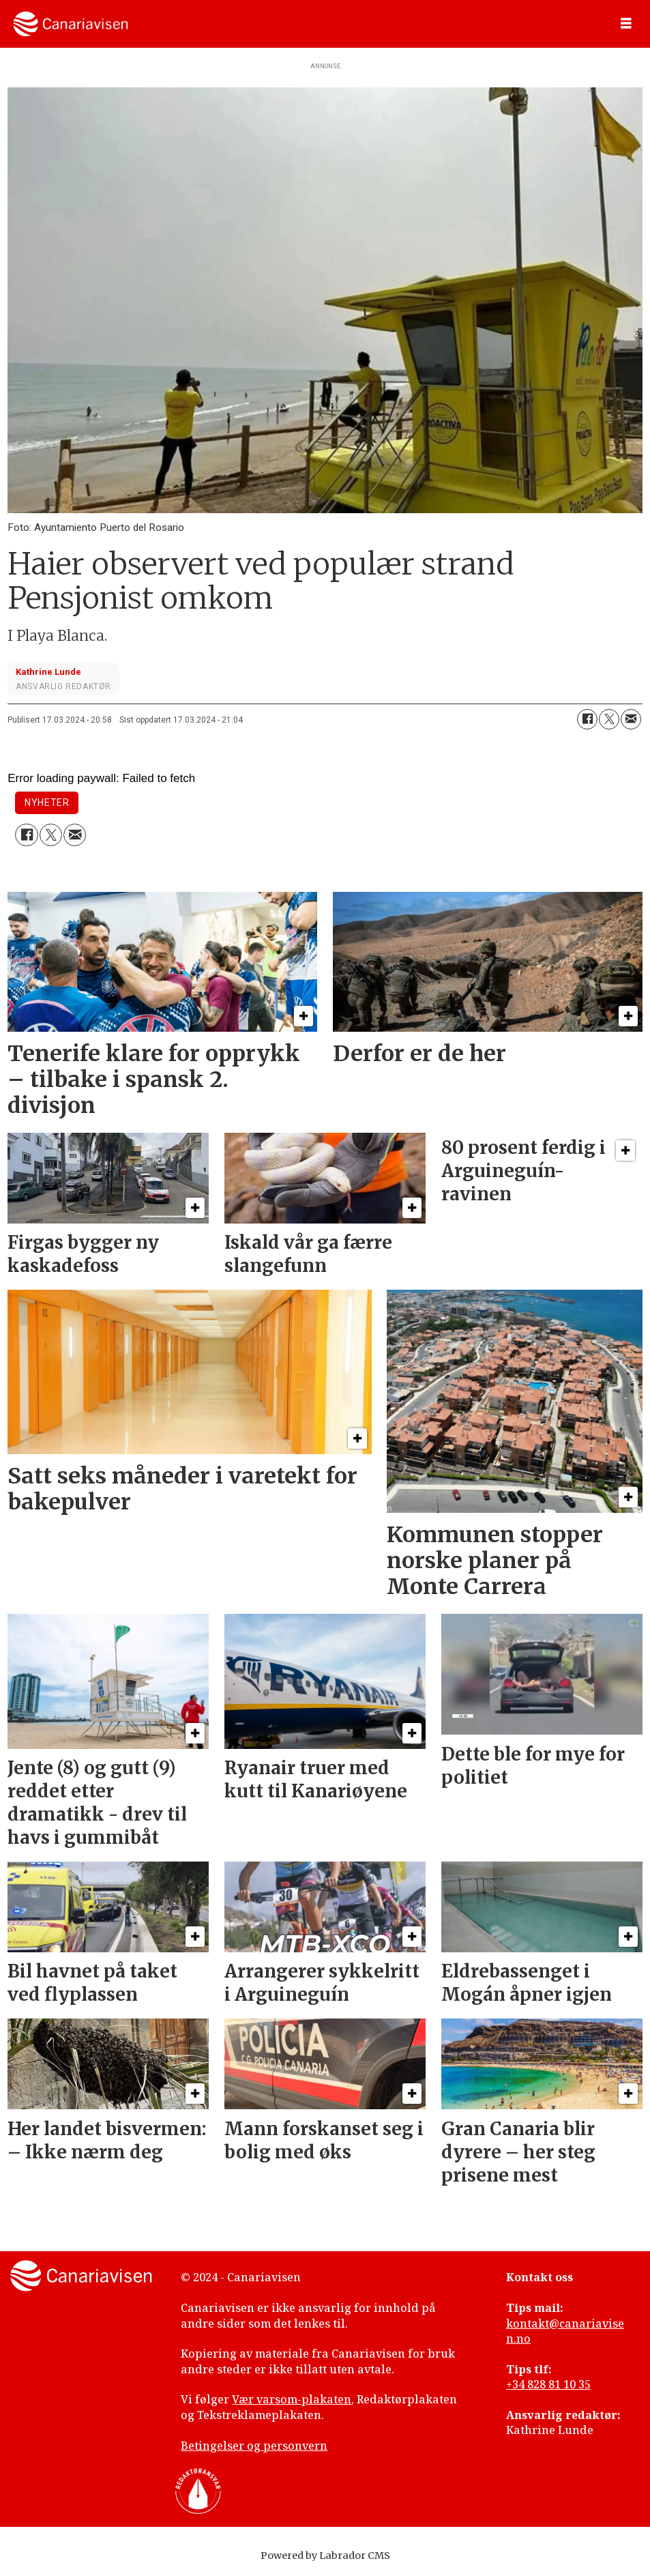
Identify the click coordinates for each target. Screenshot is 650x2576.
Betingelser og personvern (254, 2445)
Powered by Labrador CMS (325, 2555)
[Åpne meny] (626, 24)
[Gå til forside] (70, 23)
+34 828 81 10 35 (548, 2384)
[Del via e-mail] (631, 719)
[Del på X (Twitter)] (609, 719)
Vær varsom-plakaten (291, 2399)
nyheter (47, 802)
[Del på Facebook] (587, 719)
